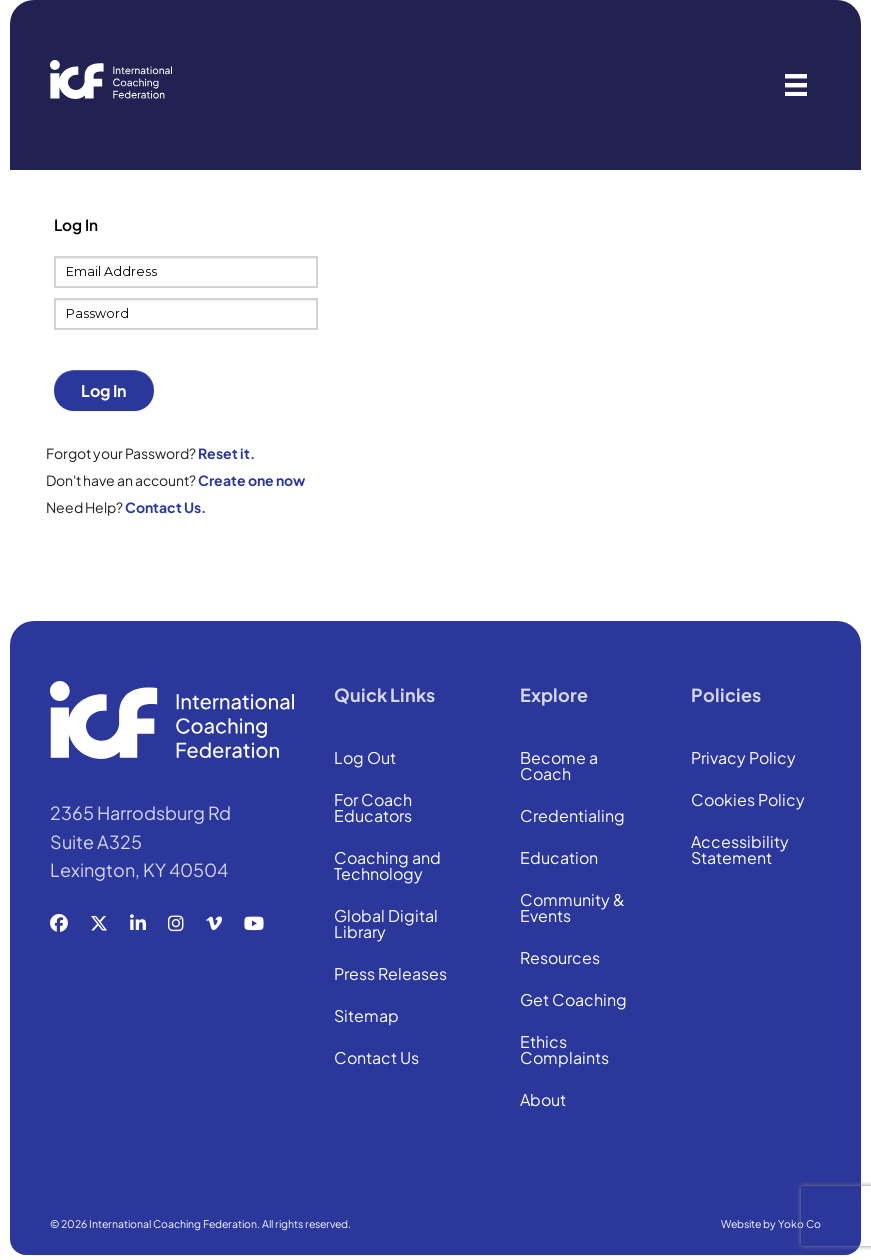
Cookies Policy (748, 801)
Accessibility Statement (740, 851)
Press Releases (390, 975)
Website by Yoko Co (771, 1223)
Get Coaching (573, 1001)
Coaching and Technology (387, 867)
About (543, 1101)
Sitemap (366, 1017)
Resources (560, 959)
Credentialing (572, 817)
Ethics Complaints (564, 1051)
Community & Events (572, 909)
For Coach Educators (373, 809)
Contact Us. (165, 507)
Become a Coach (559, 767)
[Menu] (796, 85)
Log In (103, 390)
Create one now (251, 480)
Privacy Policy (743, 759)
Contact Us (376, 1059)
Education (559, 859)
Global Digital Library (386, 925)
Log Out (365, 759)
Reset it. (226, 453)
